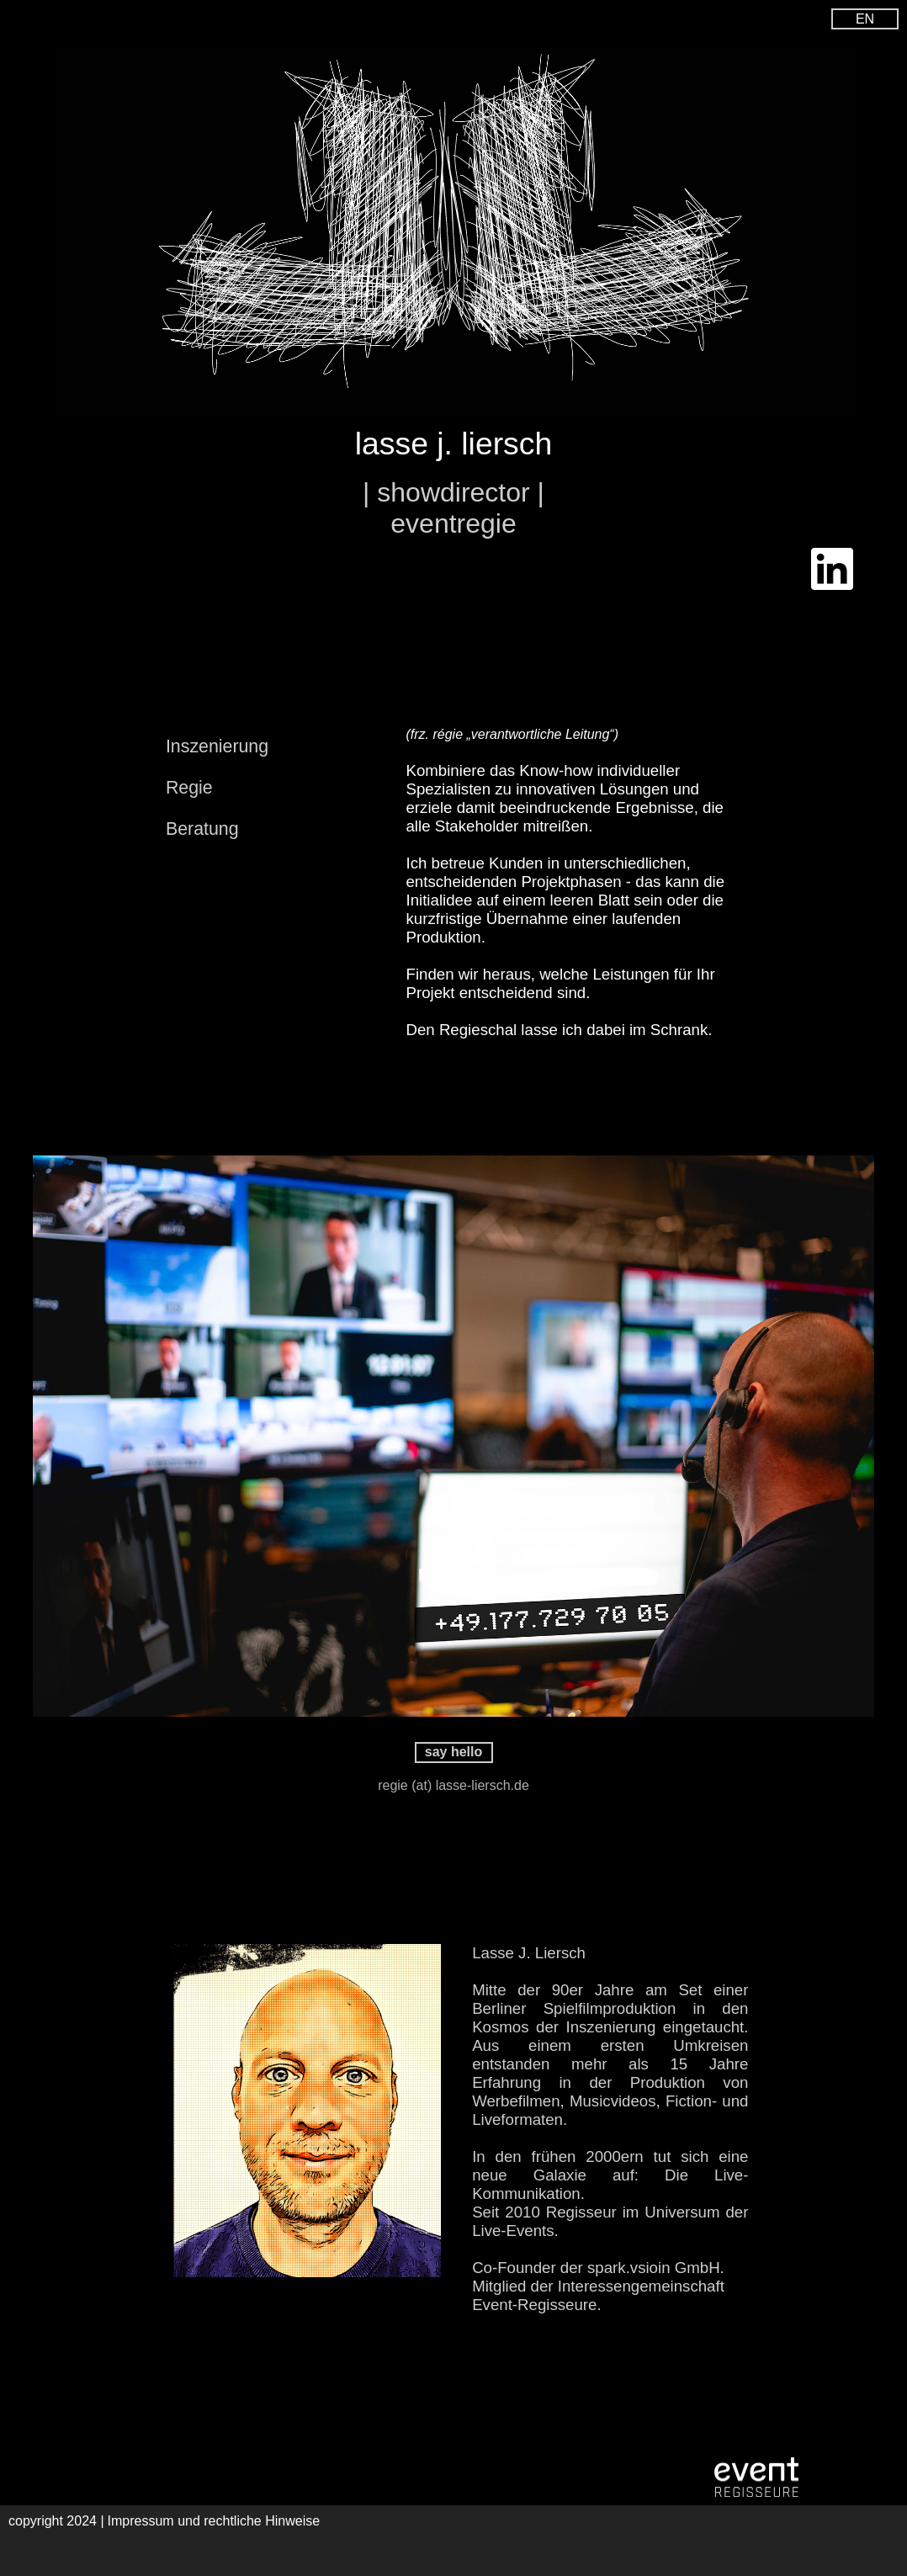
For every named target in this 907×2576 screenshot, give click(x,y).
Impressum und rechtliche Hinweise (214, 2521)
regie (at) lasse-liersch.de (453, 1785)
